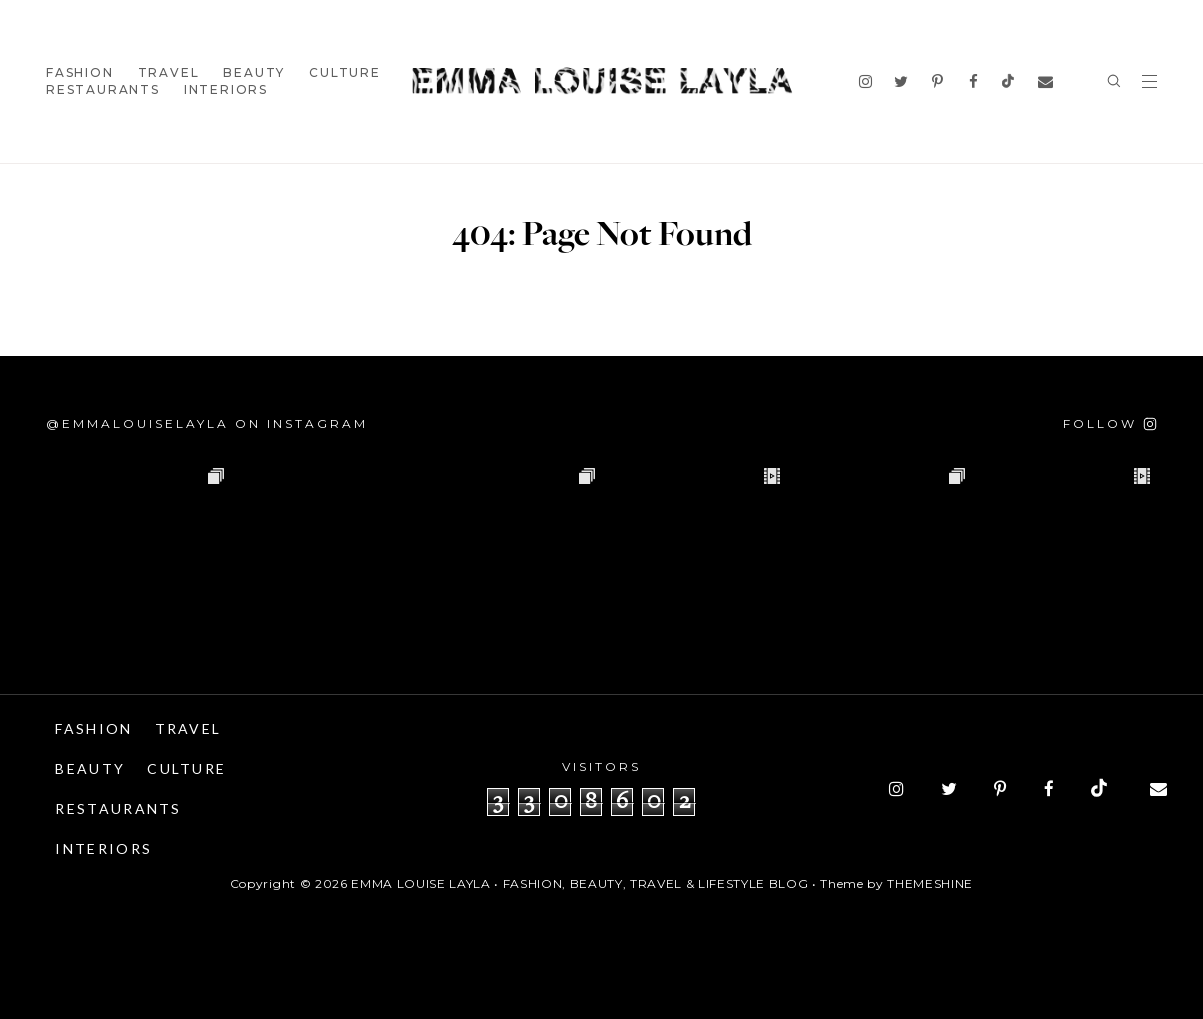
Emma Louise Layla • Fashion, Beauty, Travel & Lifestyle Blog (579, 883)
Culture (345, 72)
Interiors (226, 89)
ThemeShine (930, 883)
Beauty (254, 72)
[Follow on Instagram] (1110, 423)
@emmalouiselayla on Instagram (207, 423)
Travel (169, 72)
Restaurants (103, 89)
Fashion (80, 72)
